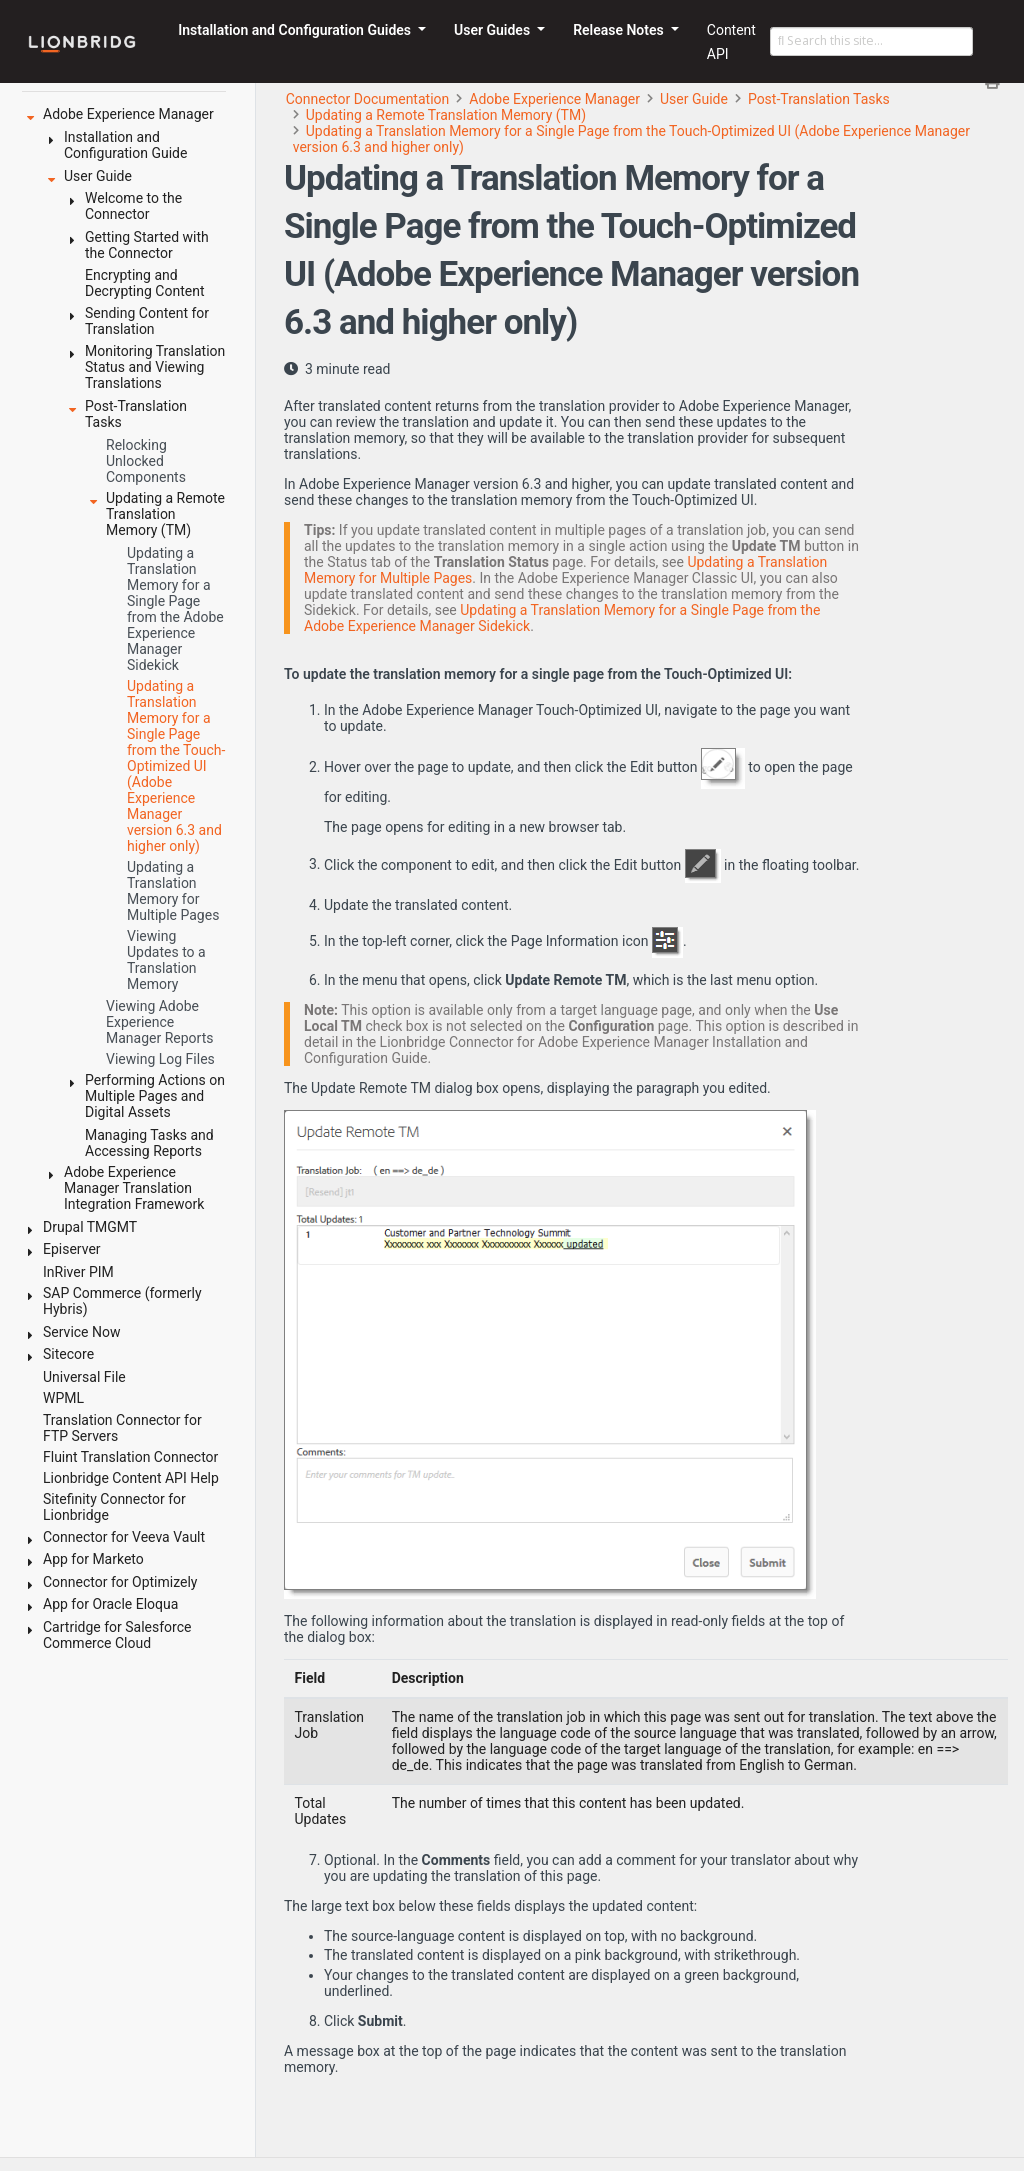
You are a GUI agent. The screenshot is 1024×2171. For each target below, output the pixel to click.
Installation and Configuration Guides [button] (296, 30)
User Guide (694, 99)
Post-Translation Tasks (819, 99)
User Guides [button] (494, 30)
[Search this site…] (871, 42)
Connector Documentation (368, 99)
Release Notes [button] (620, 30)
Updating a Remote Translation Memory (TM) (446, 115)
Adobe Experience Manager (554, 99)
